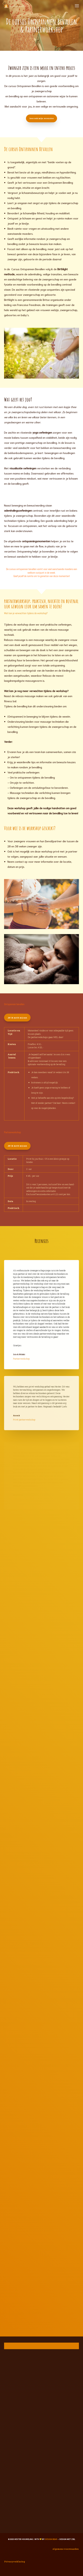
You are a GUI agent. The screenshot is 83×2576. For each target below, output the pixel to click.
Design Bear (51, 2539)
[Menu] (75, 6)
